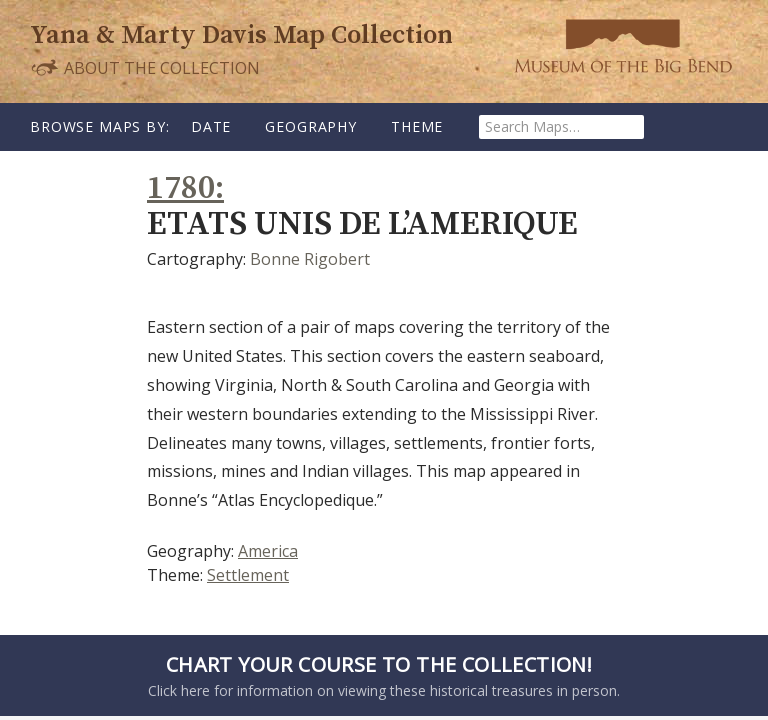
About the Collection (145, 67)
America (268, 551)
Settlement (248, 575)
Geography (311, 126)
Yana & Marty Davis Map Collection (241, 35)
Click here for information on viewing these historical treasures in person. (379, 675)
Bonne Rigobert (310, 259)
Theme (417, 126)
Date (211, 126)
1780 (181, 188)
